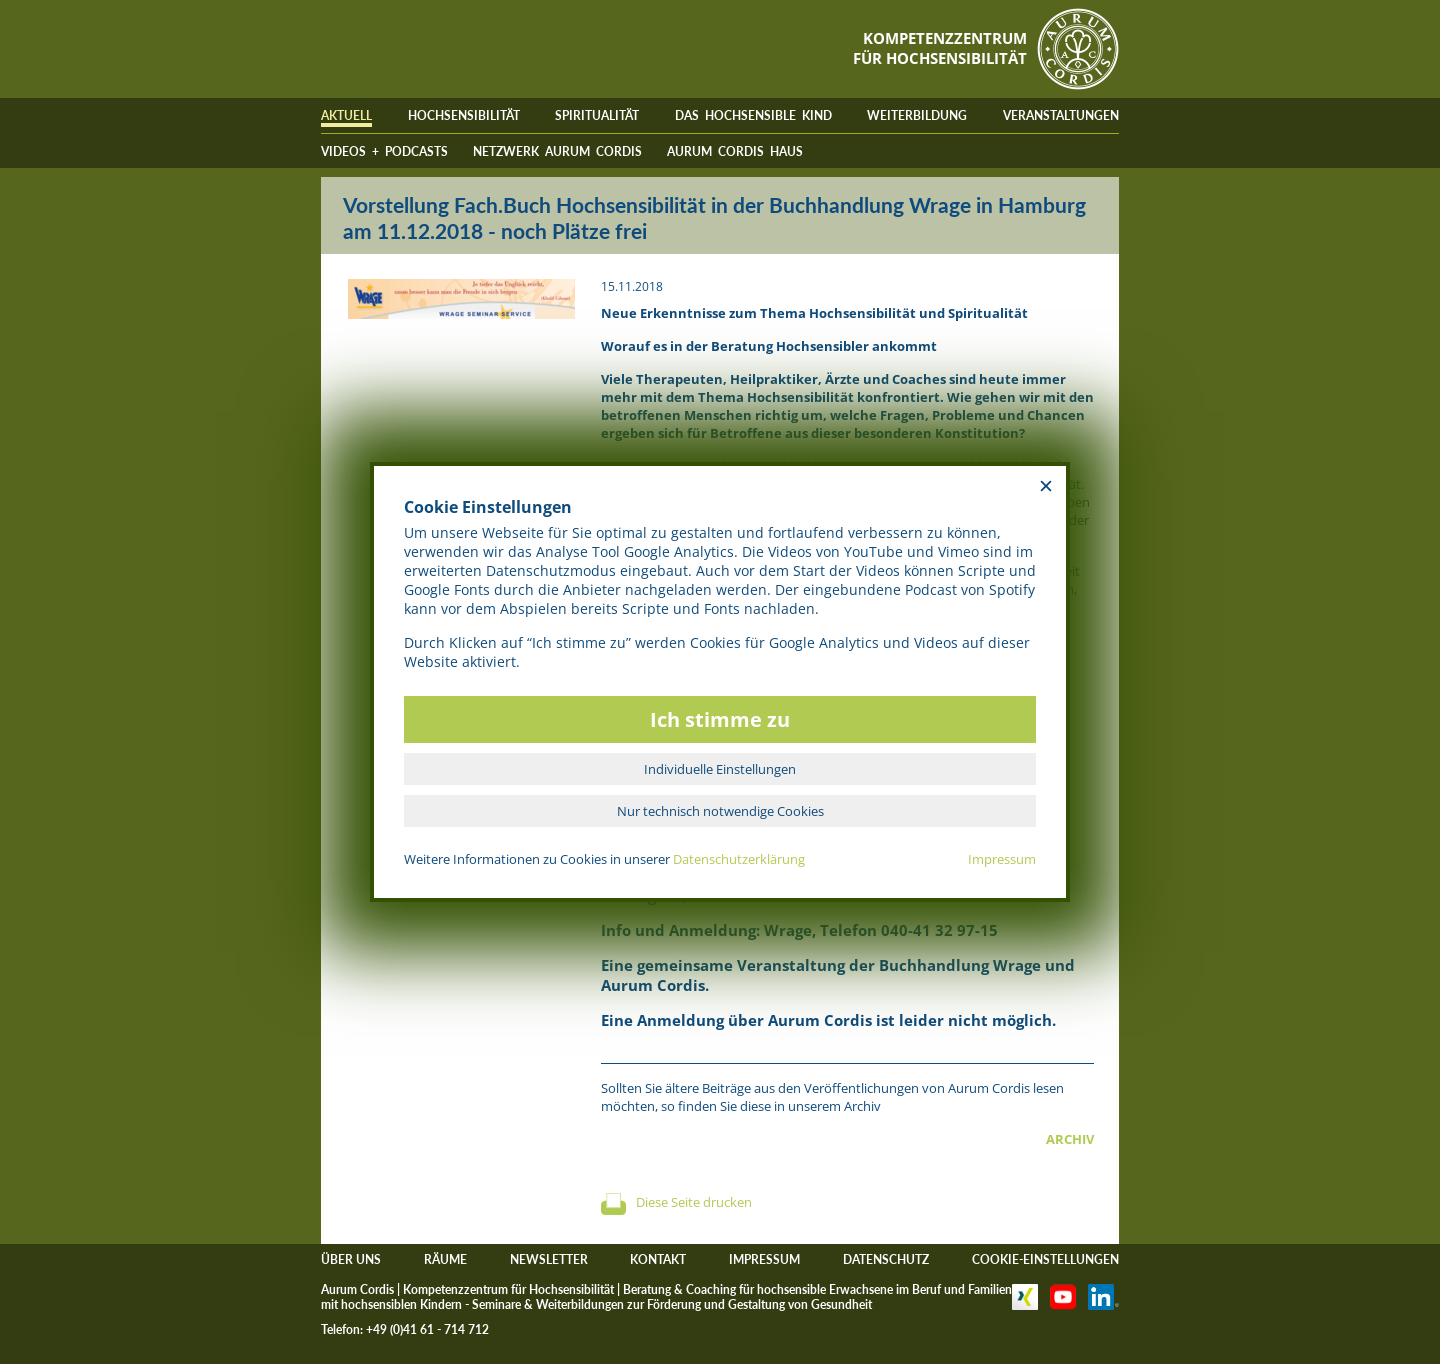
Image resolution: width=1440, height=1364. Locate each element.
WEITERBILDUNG (917, 115)
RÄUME (445, 1259)
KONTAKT (658, 1259)
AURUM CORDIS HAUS (735, 151)
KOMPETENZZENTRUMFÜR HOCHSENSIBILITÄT (940, 48)
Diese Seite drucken (694, 1202)
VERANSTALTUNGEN (1061, 115)
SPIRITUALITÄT (597, 115)
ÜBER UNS (351, 1259)
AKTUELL (346, 115)
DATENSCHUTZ (886, 1259)
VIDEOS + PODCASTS (384, 151)
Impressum (1002, 859)
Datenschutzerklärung (739, 859)
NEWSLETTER (549, 1259)
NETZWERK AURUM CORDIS (557, 151)
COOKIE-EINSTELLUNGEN (1045, 1259)
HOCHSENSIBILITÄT (464, 115)
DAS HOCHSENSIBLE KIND (753, 115)
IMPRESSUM (764, 1259)
